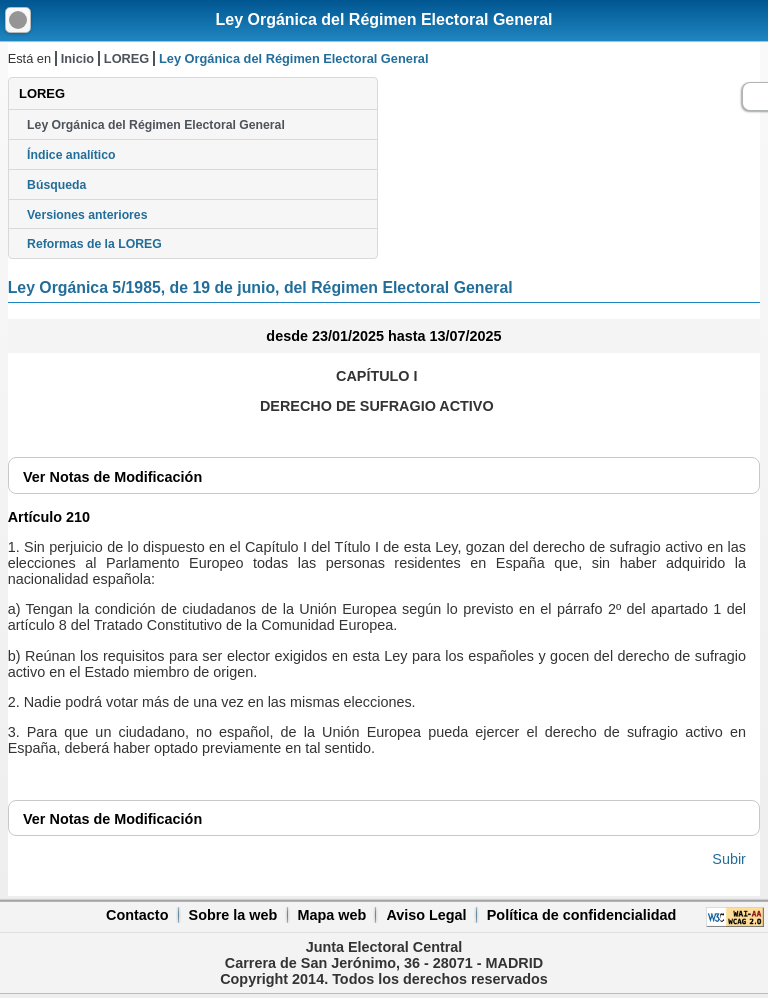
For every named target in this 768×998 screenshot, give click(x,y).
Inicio (77, 58)
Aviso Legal (426, 915)
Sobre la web (233, 915)
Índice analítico (71, 155)
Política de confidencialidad (582, 915)
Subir (729, 859)
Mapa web (331, 915)
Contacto (137, 915)
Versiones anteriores (87, 215)
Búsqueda (56, 185)
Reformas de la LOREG (94, 244)
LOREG (127, 58)
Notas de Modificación (112, 477)
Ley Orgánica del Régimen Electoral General (383, 19)
